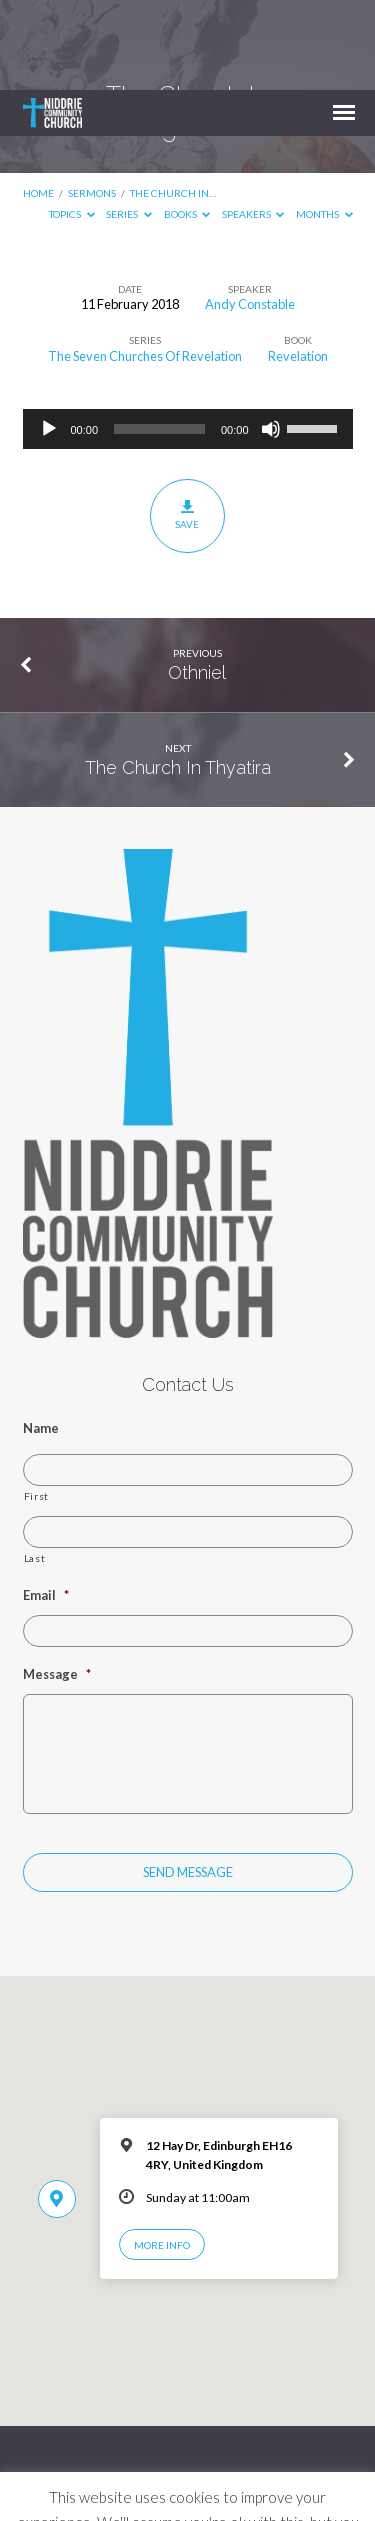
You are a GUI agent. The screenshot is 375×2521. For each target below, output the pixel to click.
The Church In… (173, 103)
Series (129, 124)
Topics (72, 124)
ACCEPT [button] (187, 2488)
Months (324, 124)
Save (187, 425)
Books (187, 124)
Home (38, 103)
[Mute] (271, 339)
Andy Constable (250, 214)
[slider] (159, 339)
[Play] (49, 339)
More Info (162, 2155)
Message (57, 1584)
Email (46, 1505)
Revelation (298, 266)
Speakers (253, 124)
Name (41, 1338)
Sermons (92, 103)
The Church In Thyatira (178, 677)
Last (35, 1468)
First (36, 1406)
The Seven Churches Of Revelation (145, 266)
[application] (188, 339)
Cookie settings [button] (263, 2457)
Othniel (197, 582)
